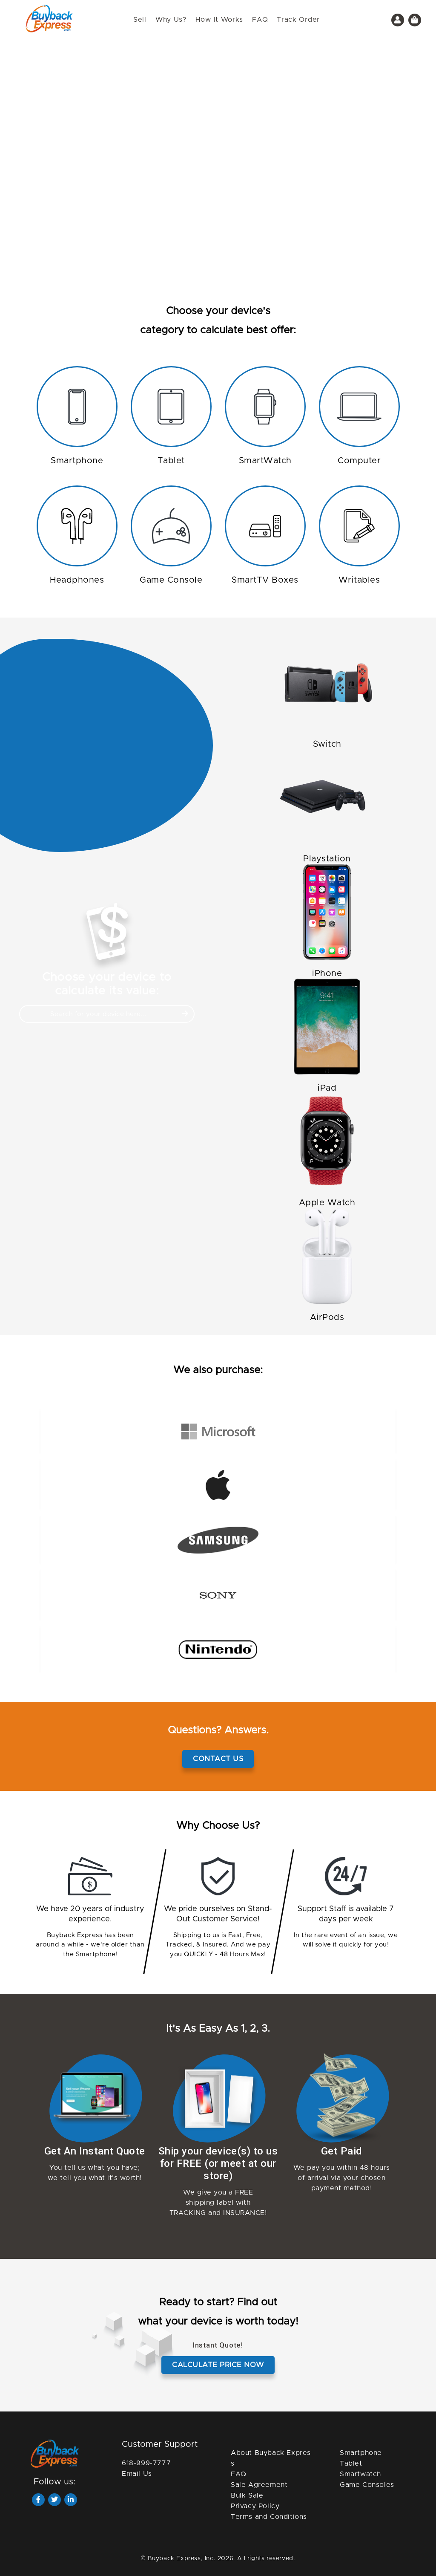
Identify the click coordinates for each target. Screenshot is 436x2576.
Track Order (298, 19)
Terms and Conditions (269, 2516)
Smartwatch (360, 2474)
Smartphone (361, 2452)
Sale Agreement (259, 2484)
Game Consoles (367, 2484)
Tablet (351, 2463)
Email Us (137, 2473)
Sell (139, 19)
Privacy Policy (255, 2506)
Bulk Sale (247, 2495)
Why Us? (170, 19)
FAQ (260, 19)
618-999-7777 (146, 2463)
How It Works (219, 19)
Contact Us (218, 1758)
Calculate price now (218, 2364)
